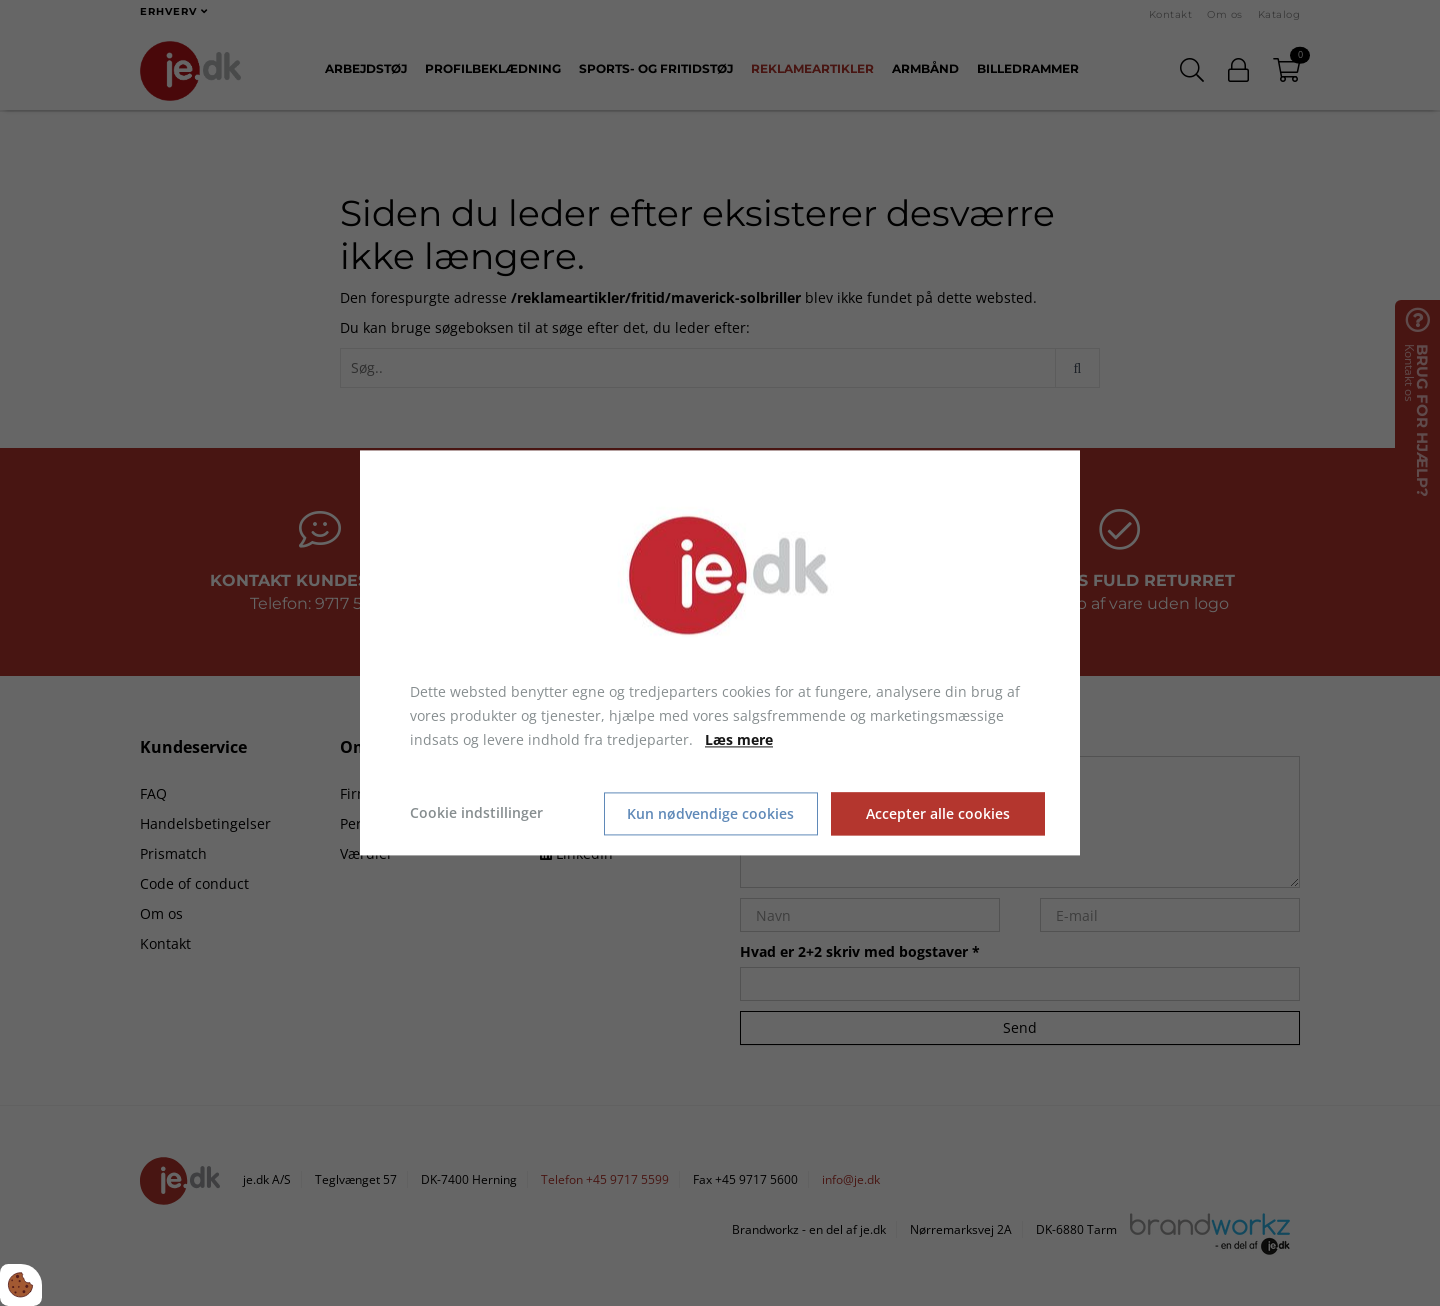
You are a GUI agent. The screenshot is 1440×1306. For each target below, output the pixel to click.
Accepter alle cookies (939, 813)
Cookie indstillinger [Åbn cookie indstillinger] (476, 813)
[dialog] (720, 652)
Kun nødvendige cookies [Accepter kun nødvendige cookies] (710, 813)
